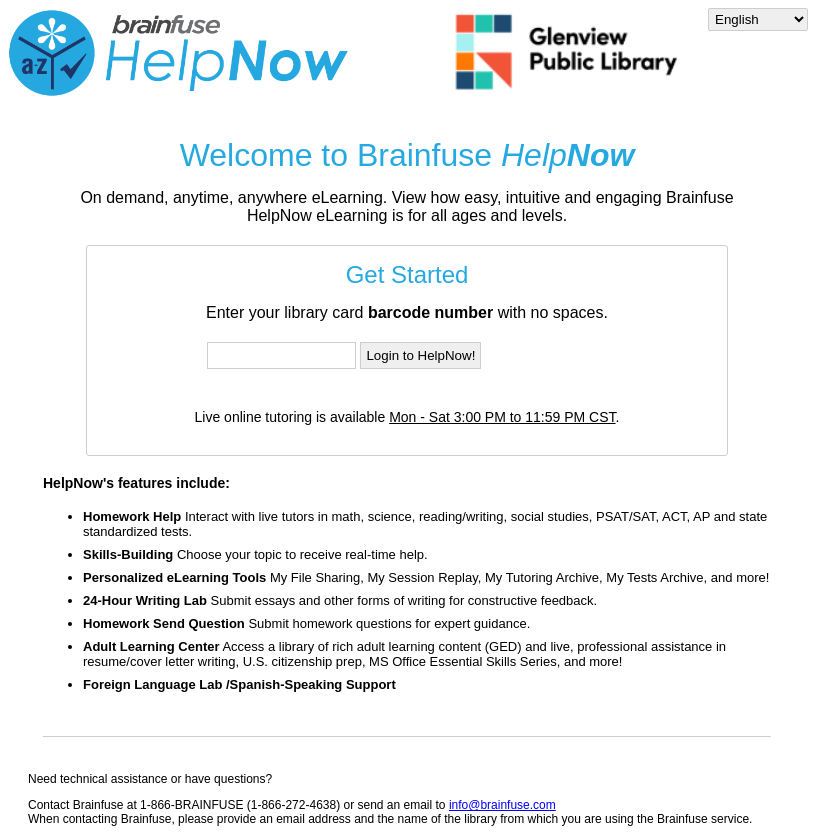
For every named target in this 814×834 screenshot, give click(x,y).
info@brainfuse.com (502, 805)
